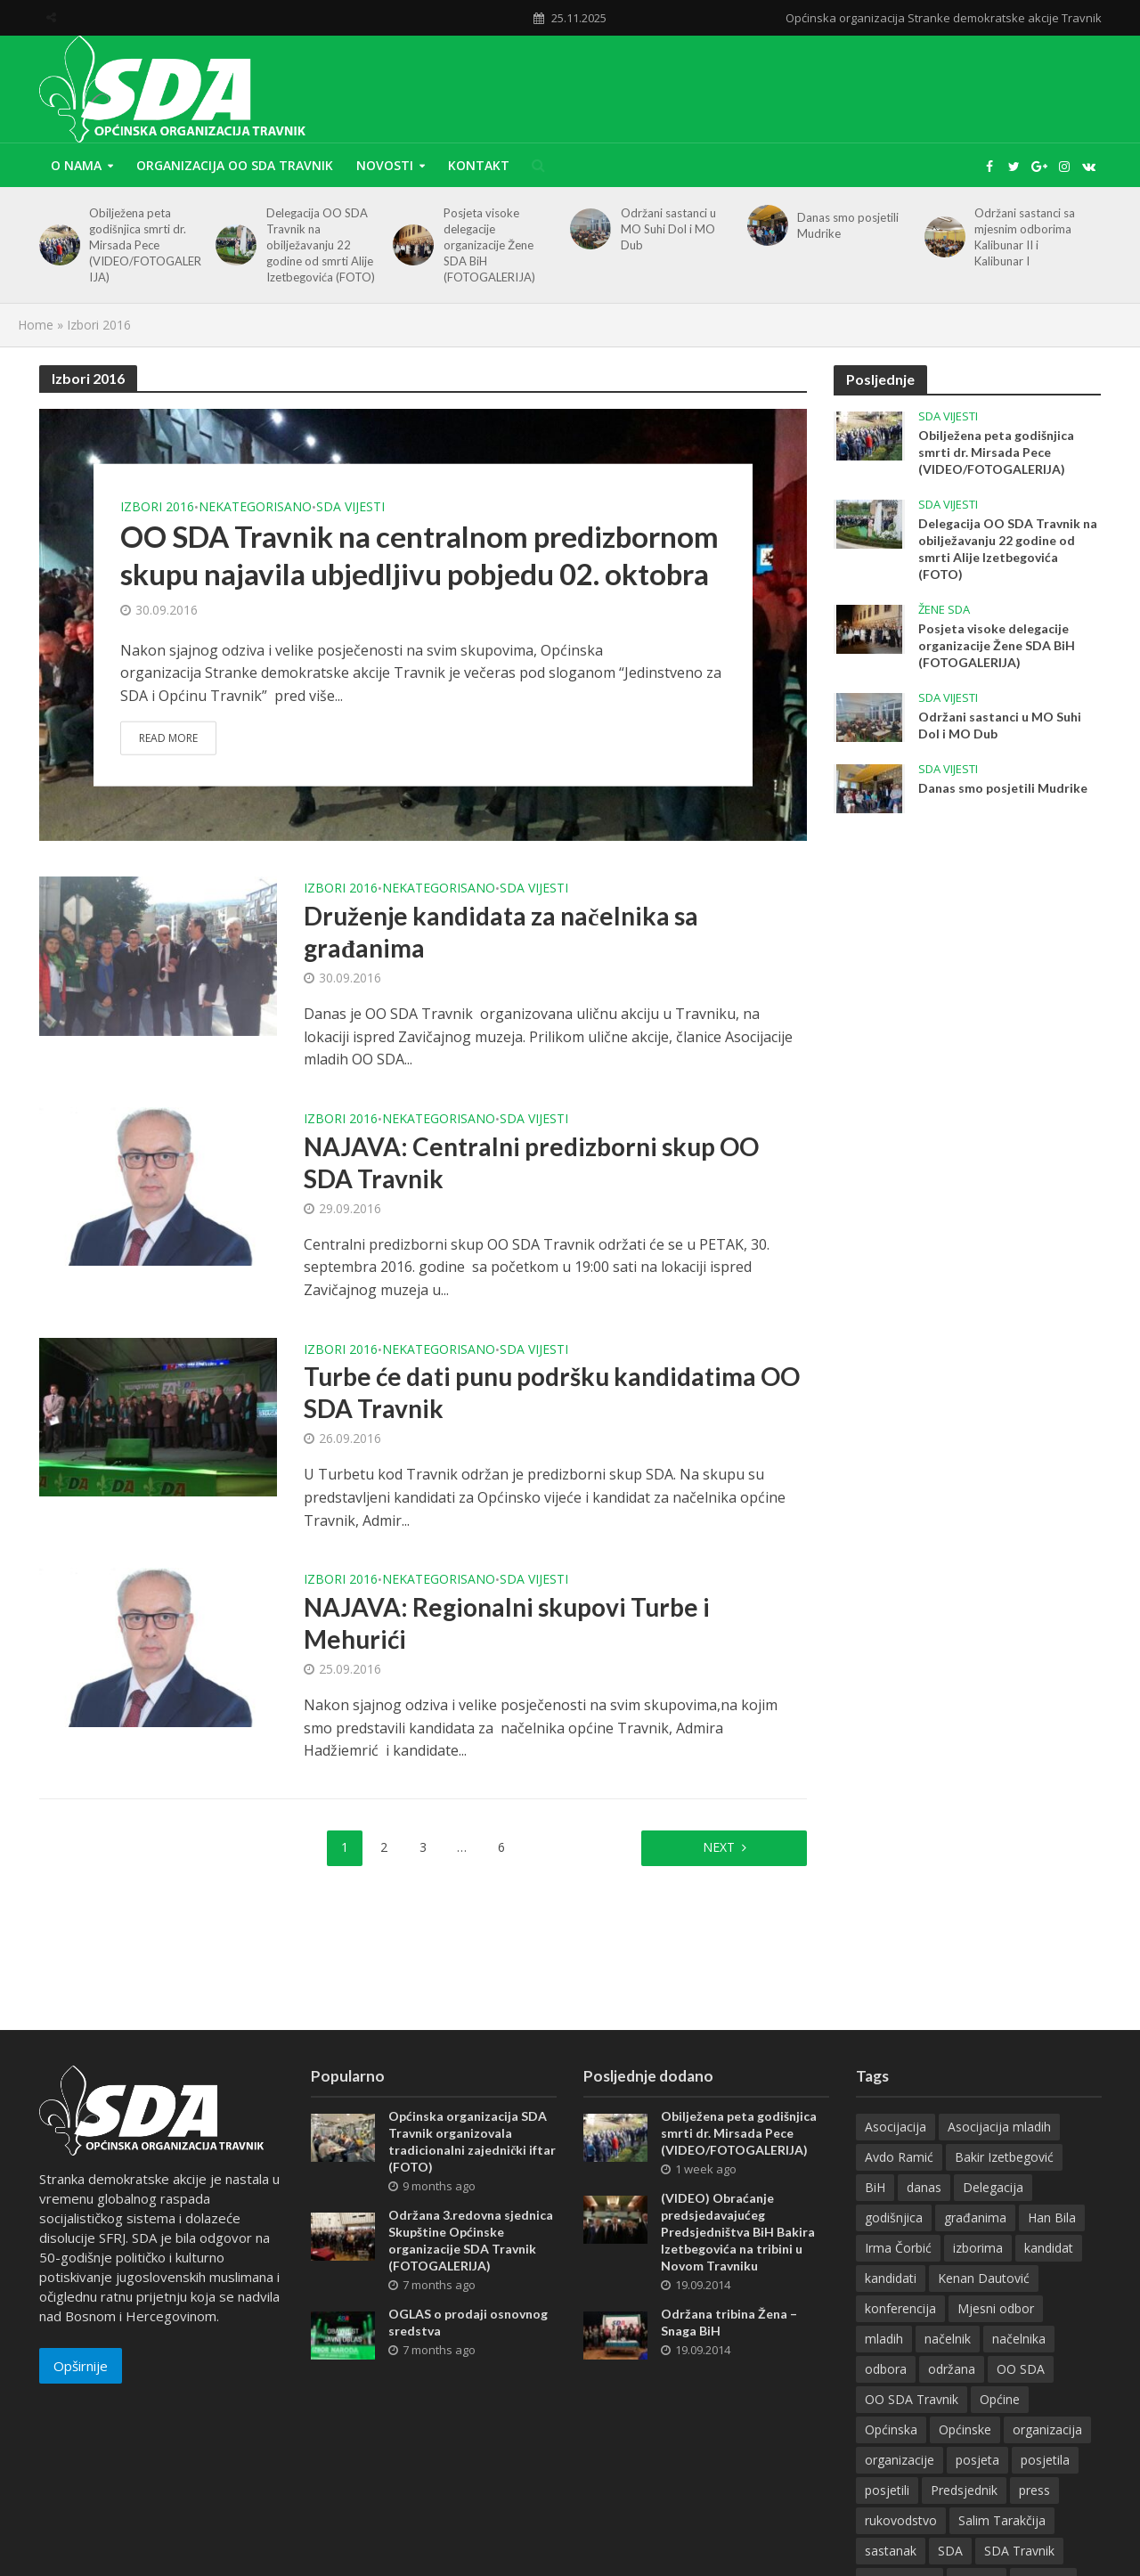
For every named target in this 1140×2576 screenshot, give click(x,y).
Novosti (384, 165)
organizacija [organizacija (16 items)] (1047, 2429)
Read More (168, 738)
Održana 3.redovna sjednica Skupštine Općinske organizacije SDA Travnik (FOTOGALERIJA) (470, 2240)
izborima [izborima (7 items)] (978, 2247)
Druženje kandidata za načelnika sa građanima (500, 932)
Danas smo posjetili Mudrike (848, 225)
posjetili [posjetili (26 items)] (887, 2490)
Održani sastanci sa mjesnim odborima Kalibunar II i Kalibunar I (1024, 237)
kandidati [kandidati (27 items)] (890, 2278)
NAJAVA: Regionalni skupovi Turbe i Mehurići (507, 1623)
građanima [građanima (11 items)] (975, 2217)
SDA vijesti (350, 506)
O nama (76, 165)
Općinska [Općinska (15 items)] (891, 2429)
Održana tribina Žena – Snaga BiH (729, 2322)
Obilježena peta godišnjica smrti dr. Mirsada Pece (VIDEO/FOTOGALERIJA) (145, 245)
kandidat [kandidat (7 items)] (1048, 2247)
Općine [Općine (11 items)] (1000, 2399)
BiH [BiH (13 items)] (875, 2187)
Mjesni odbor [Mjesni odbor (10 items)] (995, 2308)
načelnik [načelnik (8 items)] (947, 2338)
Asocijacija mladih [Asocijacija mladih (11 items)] (999, 2126)
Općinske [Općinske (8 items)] (965, 2429)
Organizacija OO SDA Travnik (234, 165)
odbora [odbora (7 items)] (886, 2368)
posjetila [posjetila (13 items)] (1045, 2459)
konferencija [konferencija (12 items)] (900, 2308)
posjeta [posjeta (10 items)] (977, 2459)
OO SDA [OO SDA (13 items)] (1021, 2368)
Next (719, 1846)
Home (35, 324)
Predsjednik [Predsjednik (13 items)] (964, 2490)
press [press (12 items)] (1034, 2490)
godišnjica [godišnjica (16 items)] (894, 2217)
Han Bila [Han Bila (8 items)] (1052, 2217)
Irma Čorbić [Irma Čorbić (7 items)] (898, 2247)
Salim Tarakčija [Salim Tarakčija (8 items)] (1002, 2520)
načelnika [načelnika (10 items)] (1019, 2338)
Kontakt (478, 165)
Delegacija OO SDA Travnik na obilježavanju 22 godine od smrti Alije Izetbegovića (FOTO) (320, 245)
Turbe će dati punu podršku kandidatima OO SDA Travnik (552, 1392)
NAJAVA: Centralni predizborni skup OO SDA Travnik (531, 1162)
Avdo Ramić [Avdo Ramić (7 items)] (899, 2156)
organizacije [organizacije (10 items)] (899, 2459)
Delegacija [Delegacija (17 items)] (993, 2187)
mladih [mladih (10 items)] (884, 2338)
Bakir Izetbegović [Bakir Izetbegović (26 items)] (1004, 2156)
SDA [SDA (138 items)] (950, 2550)
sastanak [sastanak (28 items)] (890, 2550)
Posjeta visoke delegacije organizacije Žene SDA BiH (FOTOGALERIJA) (489, 245)
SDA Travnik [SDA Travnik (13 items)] (1019, 2550)
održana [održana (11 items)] (951, 2368)
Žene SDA (944, 609)
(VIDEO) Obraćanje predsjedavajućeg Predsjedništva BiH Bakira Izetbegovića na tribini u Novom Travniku (738, 2231)
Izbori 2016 (157, 506)
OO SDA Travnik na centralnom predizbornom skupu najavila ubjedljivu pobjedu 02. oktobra (419, 554)
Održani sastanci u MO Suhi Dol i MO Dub (668, 229)
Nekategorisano (255, 506)
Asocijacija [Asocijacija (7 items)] (895, 2126)
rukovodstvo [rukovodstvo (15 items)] (901, 2520)
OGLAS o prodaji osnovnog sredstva (468, 2322)
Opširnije (80, 2366)
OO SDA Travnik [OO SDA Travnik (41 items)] (911, 2399)
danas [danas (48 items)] (924, 2187)
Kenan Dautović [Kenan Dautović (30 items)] (984, 2278)
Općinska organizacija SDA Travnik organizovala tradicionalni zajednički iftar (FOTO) (472, 2141)
